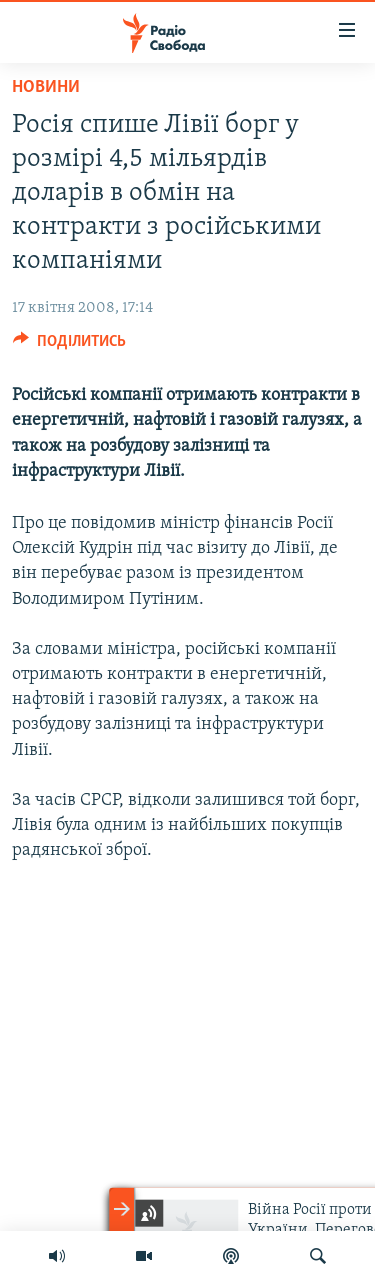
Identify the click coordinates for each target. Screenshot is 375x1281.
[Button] (69, 346)
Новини (46, 87)
